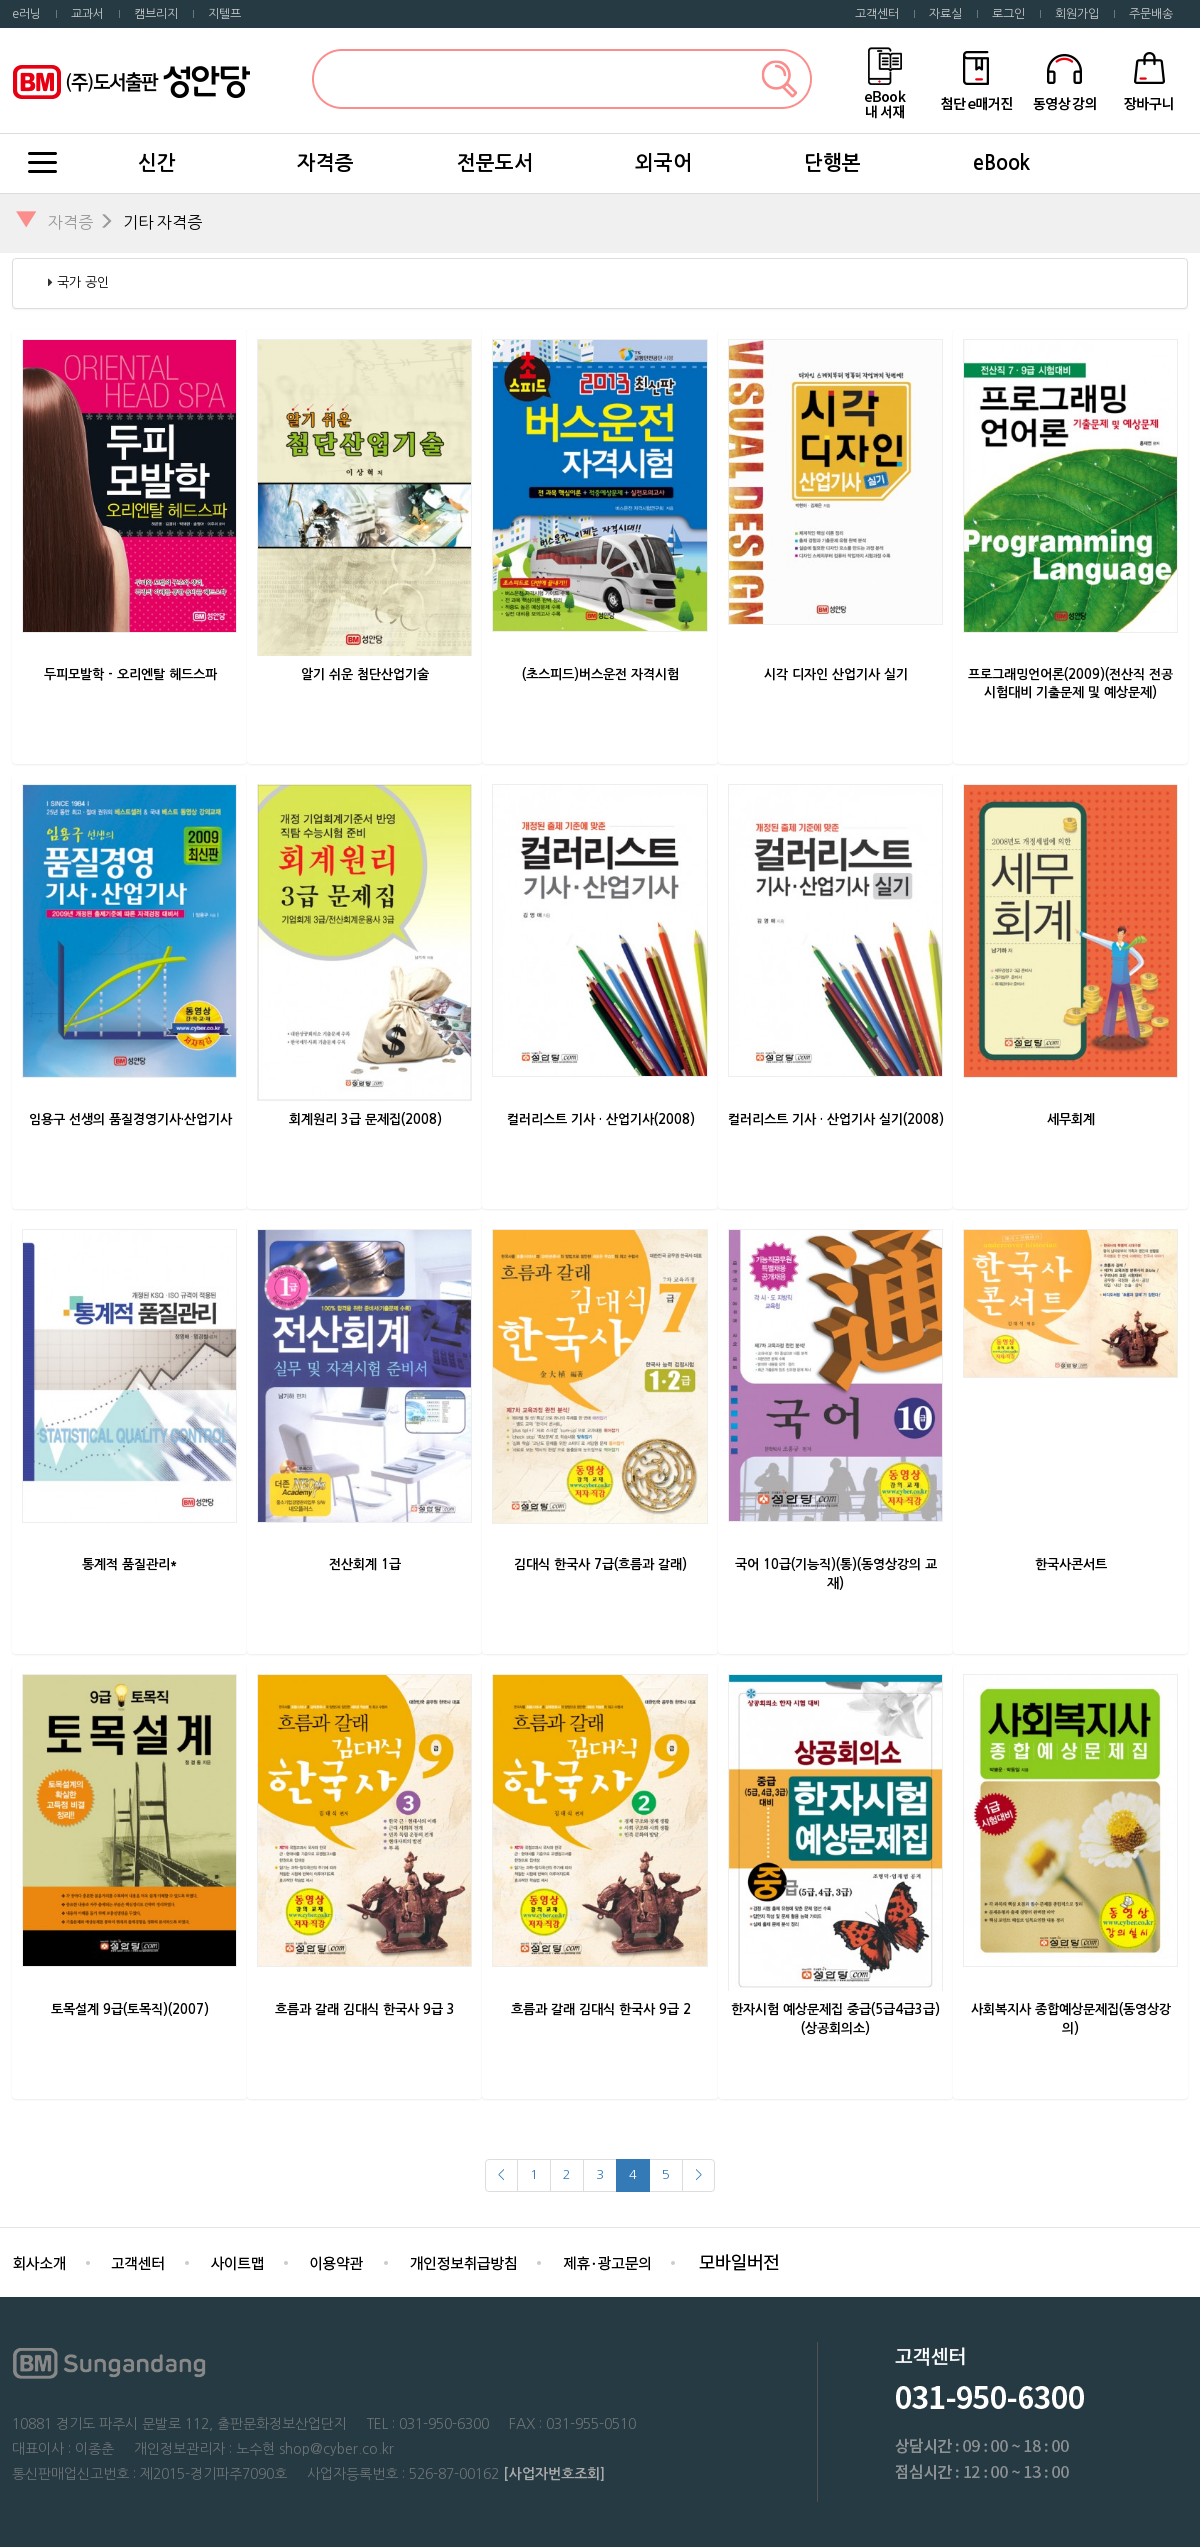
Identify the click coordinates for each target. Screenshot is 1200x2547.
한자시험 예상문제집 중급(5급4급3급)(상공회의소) (835, 2019)
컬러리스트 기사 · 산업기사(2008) (601, 1119)
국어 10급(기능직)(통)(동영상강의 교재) (836, 1574)
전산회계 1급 (365, 1564)
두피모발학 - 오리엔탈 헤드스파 (130, 674)
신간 (157, 163)
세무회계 (1071, 1119)
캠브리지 (156, 14)
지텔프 (224, 14)
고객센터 (877, 14)
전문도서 (495, 163)
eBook (1001, 163)
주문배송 (1151, 14)
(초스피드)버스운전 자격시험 (600, 674)
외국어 (663, 163)
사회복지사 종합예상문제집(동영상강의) (1071, 2019)
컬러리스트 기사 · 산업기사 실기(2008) (836, 1119)
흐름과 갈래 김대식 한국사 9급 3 (365, 2009)
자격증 (325, 163)
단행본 (832, 163)
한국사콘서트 (1071, 1564)
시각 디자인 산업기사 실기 (836, 674)
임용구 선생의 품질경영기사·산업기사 (130, 1119)
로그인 (1008, 14)
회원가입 (1077, 14)
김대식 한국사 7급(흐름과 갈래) (600, 1564)
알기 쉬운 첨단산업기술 (365, 674)
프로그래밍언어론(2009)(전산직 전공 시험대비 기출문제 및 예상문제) (1070, 684)
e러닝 (26, 14)
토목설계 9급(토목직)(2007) (130, 2009)
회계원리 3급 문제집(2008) (365, 1119)
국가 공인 (83, 282)
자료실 (945, 14)
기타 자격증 (162, 222)
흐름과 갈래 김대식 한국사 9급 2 (601, 2009)
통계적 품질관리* (130, 1564)
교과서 (87, 14)
